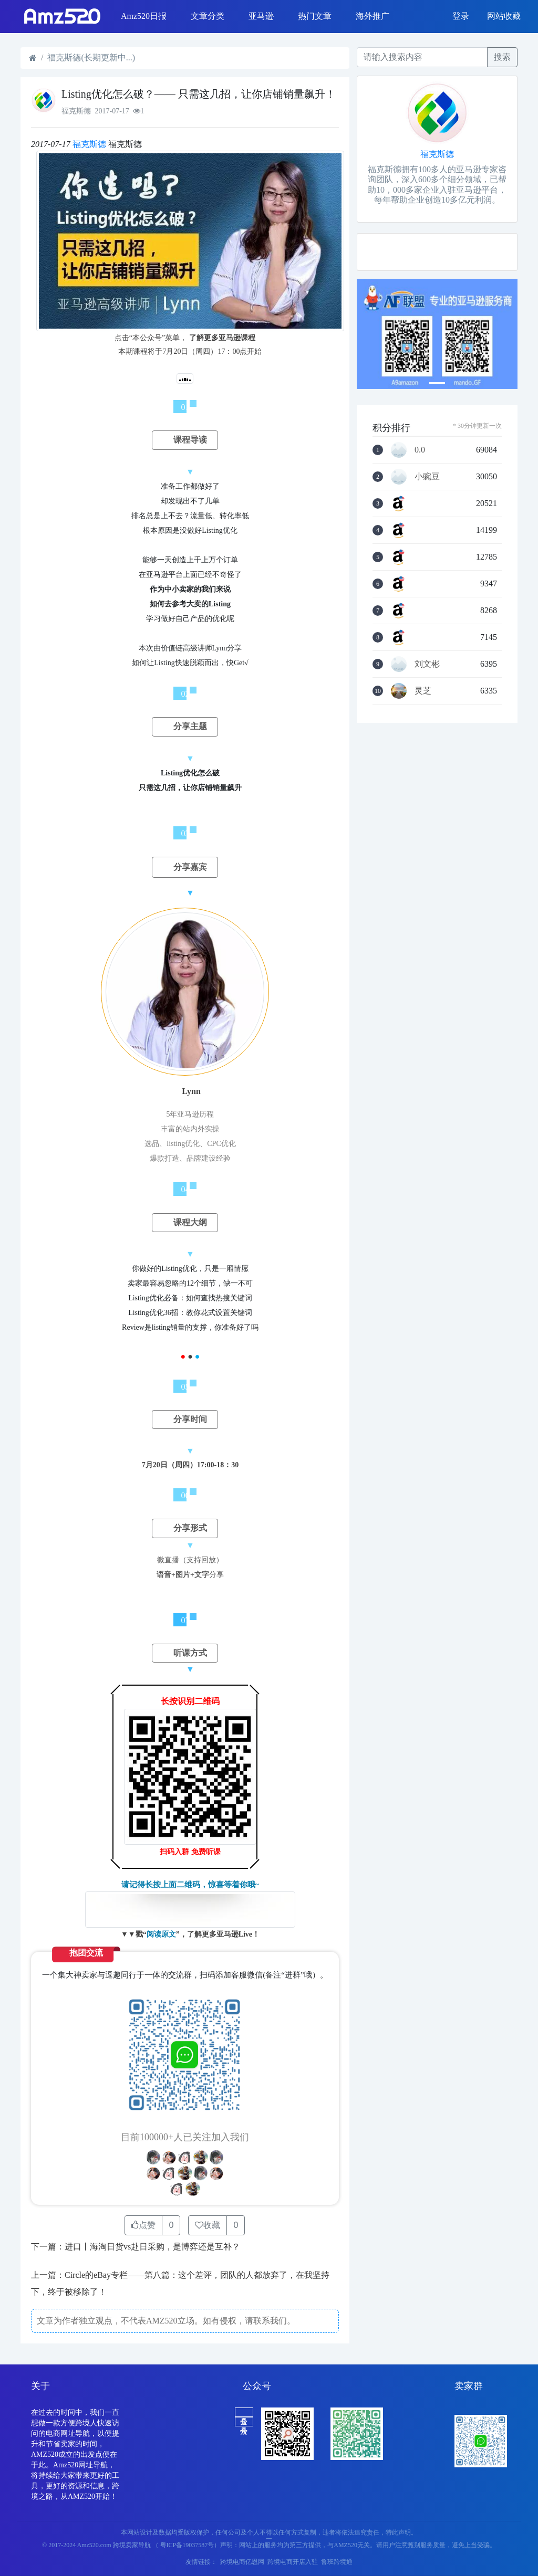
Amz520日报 (144, 16)
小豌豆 (427, 476)
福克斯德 (89, 144)
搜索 (502, 56)
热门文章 (315, 16)
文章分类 (207, 16)
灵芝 (423, 691)
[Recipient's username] (422, 57)
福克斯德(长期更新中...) (91, 57)
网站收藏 (504, 16)
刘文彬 (427, 664)
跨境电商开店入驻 (292, 2562)
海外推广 (372, 16)
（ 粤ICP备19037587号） (186, 2545)
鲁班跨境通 (337, 2562)
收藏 (207, 2225)
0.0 (420, 450)
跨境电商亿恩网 (242, 2562)
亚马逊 (261, 16)
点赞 (143, 2225)
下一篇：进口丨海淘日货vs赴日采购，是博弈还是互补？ (135, 2246)
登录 (460, 16)
